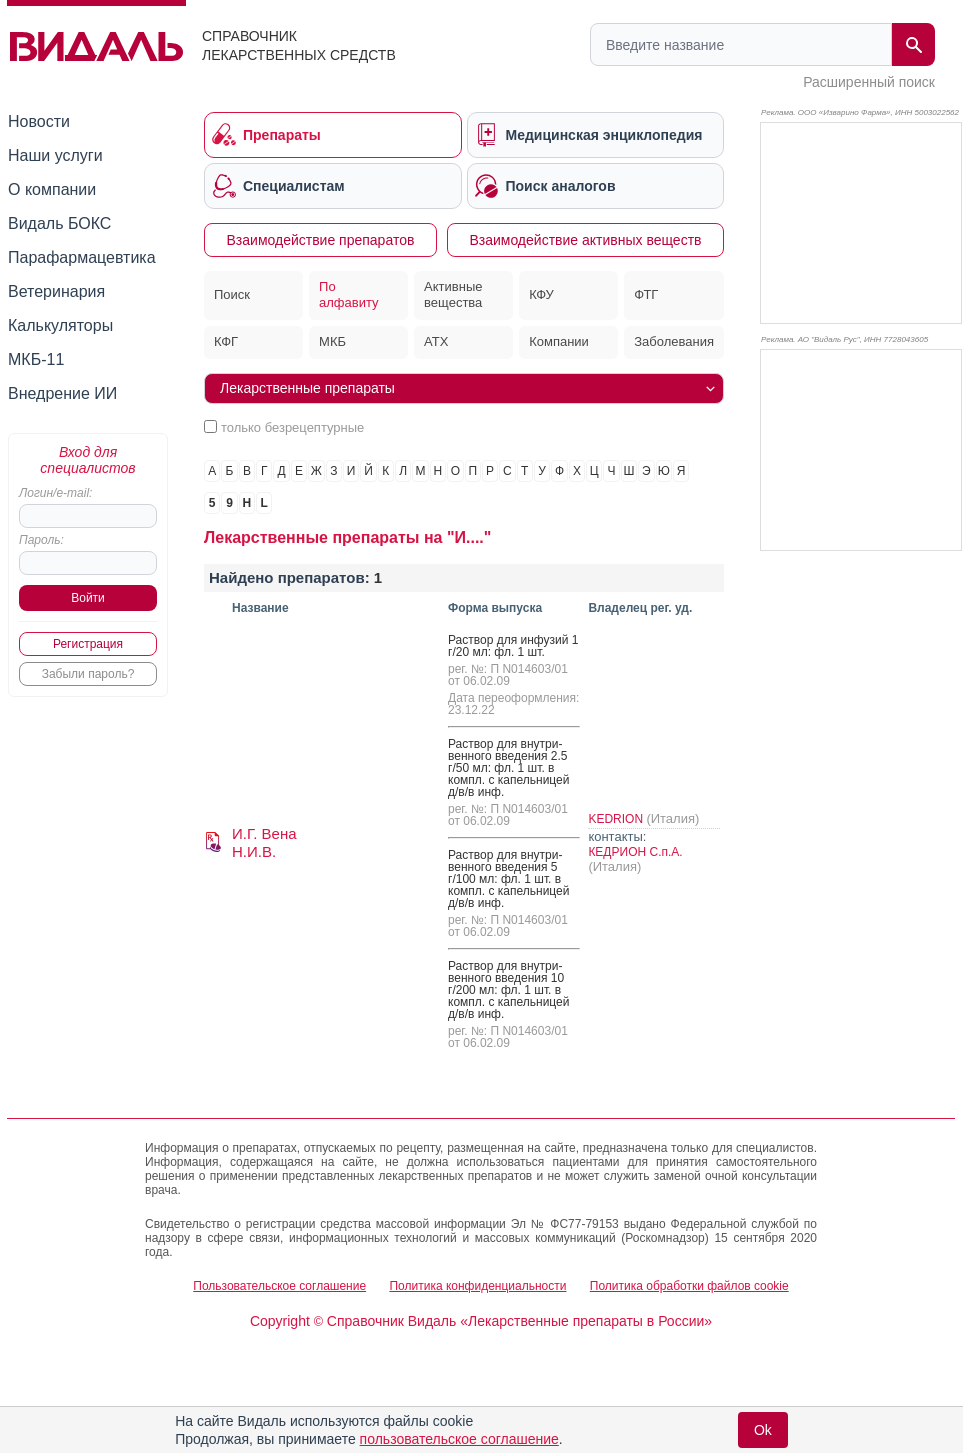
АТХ (436, 341)
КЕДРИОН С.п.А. (635, 852)
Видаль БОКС (59, 223)
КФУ (541, 294)
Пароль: (41, 540)
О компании (52, 189)
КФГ (226, 341)
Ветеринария (56, 291)
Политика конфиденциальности (477, 1286)
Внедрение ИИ (62, 393)
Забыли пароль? (88, 674)
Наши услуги (55, 155)
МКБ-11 (36, 359)
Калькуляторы (60, 325)
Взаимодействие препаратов (321, 240)
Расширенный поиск (869, 82)
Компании (559, 341)
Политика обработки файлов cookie (689, 1286)
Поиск (232, 294)
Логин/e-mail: (55, 493)
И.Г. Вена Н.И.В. (264, 842)
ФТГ (646, 294)
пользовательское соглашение (459, 1439)
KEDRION (617, 819)
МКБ (332, 341)
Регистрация (88, 644)
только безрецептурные (292, 427)
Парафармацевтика (82, 257)
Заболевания (674, 341)
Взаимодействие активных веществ (585, 240)
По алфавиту (349, 295)
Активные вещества (453, 295)
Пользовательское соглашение (279, 1286)
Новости (39, 121)
